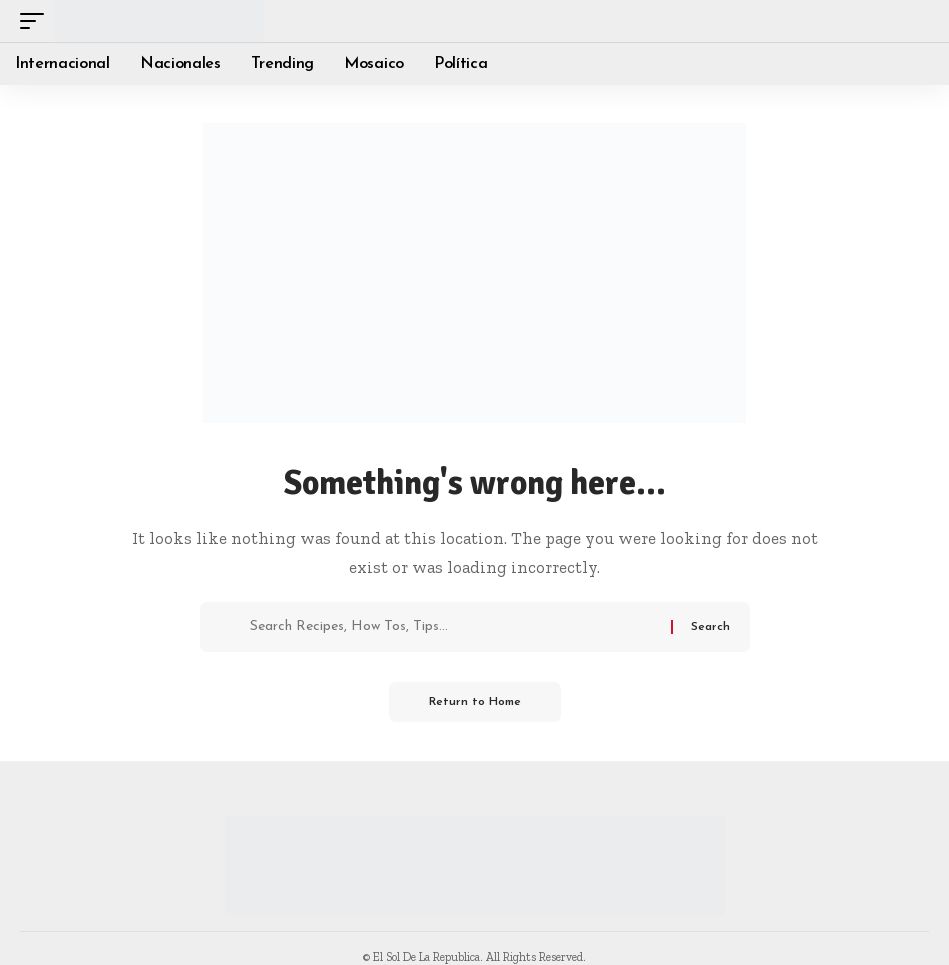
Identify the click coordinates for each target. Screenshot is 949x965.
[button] (37, 21)
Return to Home (475, 702)
